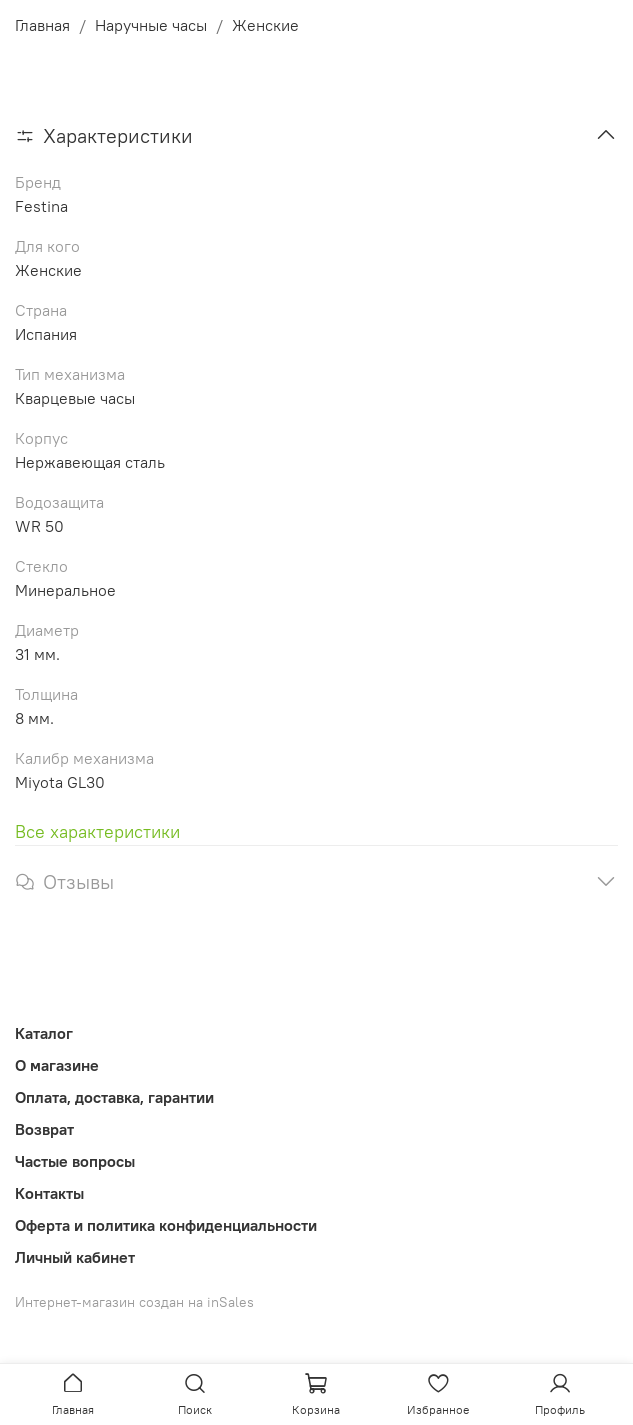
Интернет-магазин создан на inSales (134, 1302)
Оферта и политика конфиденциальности (166, 1225)
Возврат (44, 1129)
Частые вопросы (75, 1161)
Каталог (44, 1033)
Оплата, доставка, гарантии (114, 1097)
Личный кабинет (75, 1257)
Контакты (49, 1193)
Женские (265, 25)
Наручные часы (151, 25)
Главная (42, 25)
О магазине (57, 1065)
